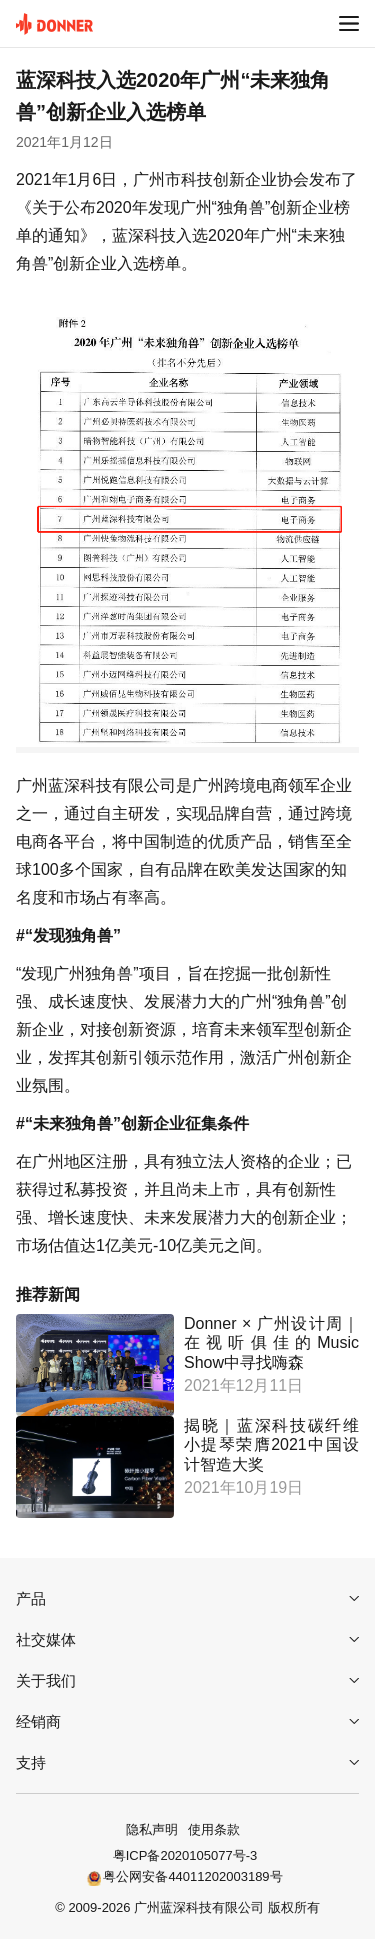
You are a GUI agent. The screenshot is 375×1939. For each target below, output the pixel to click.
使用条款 (214, 1829)
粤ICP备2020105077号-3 (185, 1855)
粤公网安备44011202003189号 (192, 1876)
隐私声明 (152, 1829)
